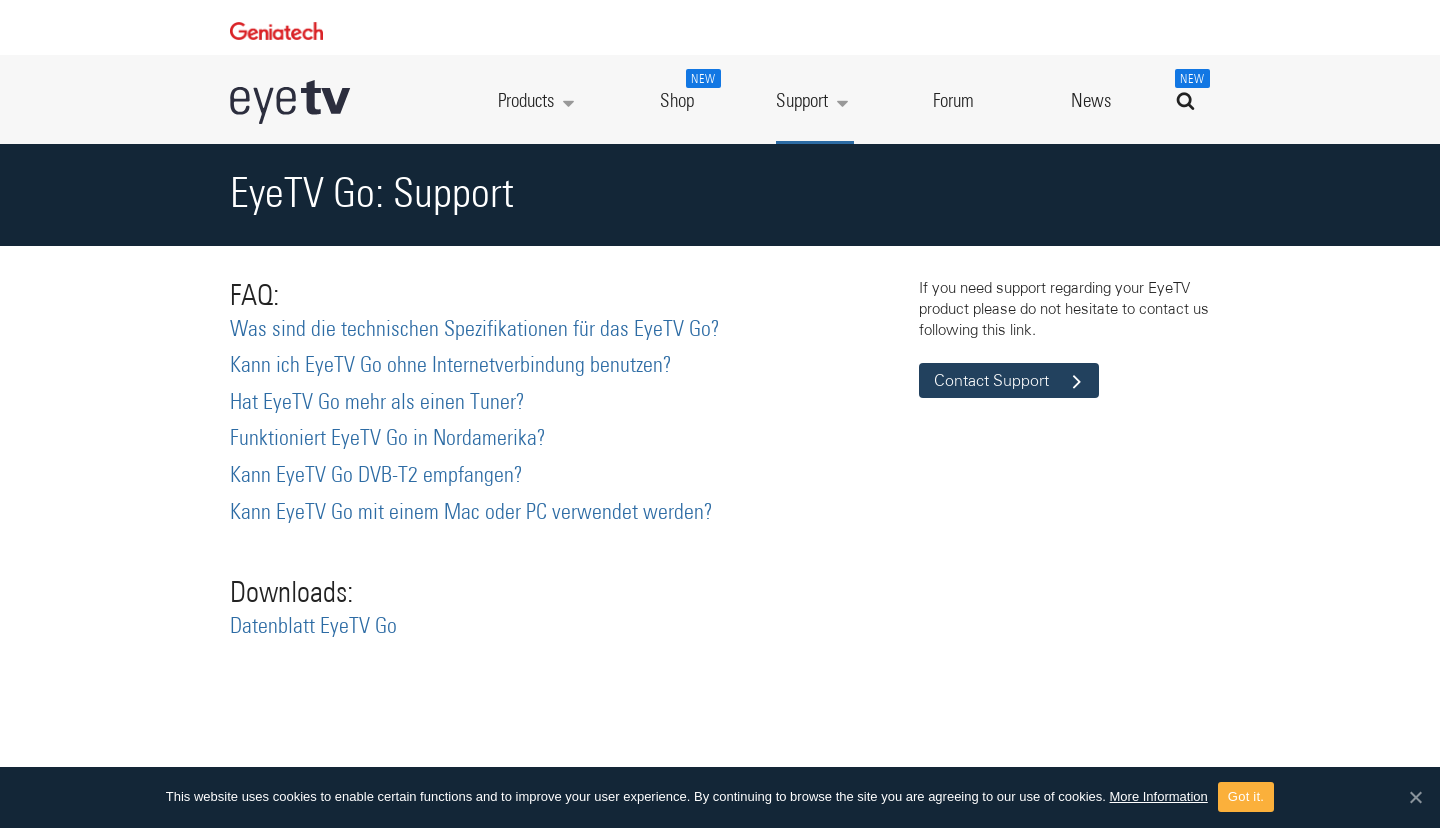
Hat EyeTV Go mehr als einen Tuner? (377, 403)
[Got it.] (1415, 797)
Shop (688, 90)
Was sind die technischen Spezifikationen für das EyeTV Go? (475, 330)
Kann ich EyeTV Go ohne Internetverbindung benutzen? (451, 366)
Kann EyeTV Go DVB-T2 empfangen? (376, 476)
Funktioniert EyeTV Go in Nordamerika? (388, 439)
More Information (1159, 796)
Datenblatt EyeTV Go (313, 627)
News (1091, 101)
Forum (953, 101)
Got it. (1246, 796)
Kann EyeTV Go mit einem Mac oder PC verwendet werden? (471, 513)
